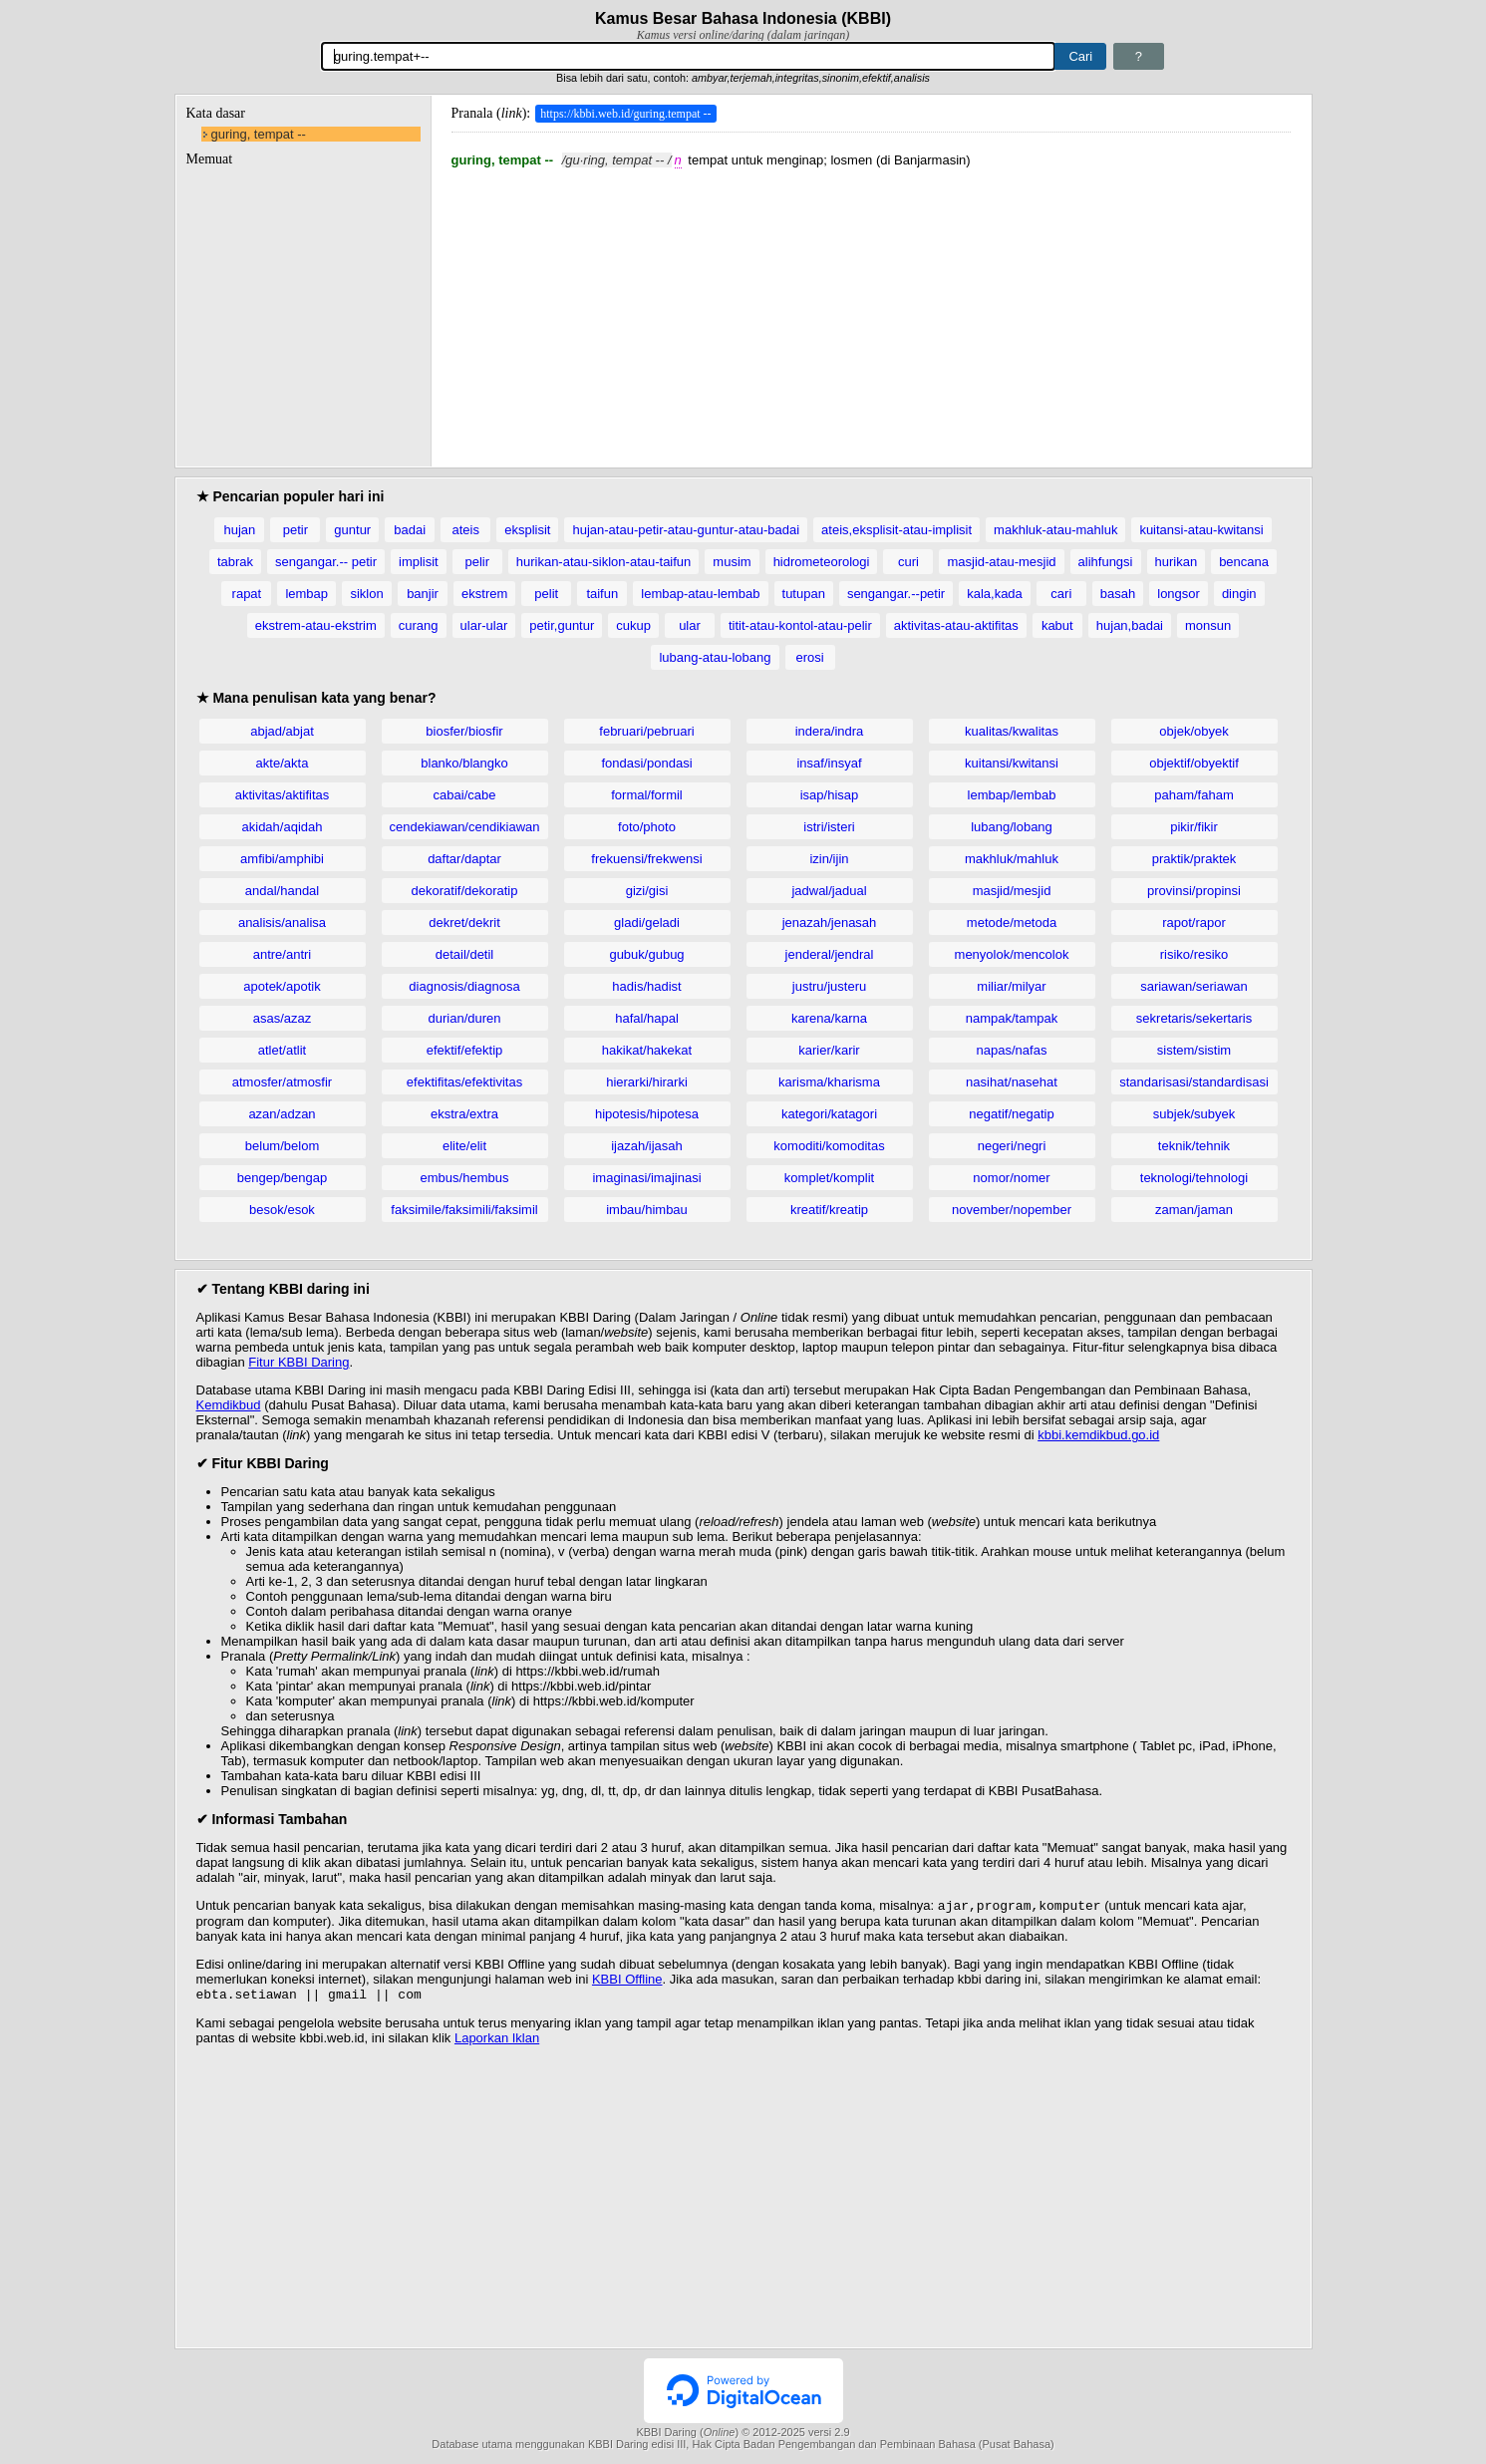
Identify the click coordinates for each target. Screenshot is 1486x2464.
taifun (602, 593)
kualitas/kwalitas (1011, 731)
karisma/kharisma (829, 1082)
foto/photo (647, 826)
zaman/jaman (1194, 1209)
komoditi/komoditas (828, 1145)
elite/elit (464, 1145)
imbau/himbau (647, 1209)
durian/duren (465, 1018)
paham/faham (1194, 794)
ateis (464, 529)
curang (419, 625)
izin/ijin (828, 858)
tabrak (235, 561)
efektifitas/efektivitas (464, 1082)
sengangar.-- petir (326, 561)
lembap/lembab (1012, 794)
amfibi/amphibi (282, 858)
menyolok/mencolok (1012, 954)
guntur (352, 529)
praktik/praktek (1194, 858)
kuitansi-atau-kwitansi (1201, 529)
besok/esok (282, 1209)
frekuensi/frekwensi (646, 858)
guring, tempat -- (258, 134)
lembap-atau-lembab (700, 593)
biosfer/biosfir (464, 731)
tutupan (803, 593)
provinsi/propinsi (1194, 890)
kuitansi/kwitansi (1011, 763)
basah (1117, 593)
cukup (633, 625)
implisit (419, 561)
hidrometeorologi (821, 561)
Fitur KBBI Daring (298, 1362)
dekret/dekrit (464, 922)
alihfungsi (1105, 561)
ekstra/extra (464, 1113)
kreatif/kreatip (829, 1209)
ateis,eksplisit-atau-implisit (896, 529)
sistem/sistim (1194, 1050)
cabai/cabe (465, 794)
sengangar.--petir (896, 593)
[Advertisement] (871, 307)
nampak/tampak (1012, 1018)
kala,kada (995, 593)
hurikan (1176, 561)
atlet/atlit (282, 1050)
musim (731, 561)
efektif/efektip (465, 1050)
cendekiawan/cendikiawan (464, 826)
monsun (1208, 625)
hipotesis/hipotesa (647, 1113)
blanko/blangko (464, 763)
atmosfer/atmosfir (282, 1082)
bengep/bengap (282, 1177)
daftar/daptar (464, 858)
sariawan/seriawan (1194, 986)
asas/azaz (282, 1018)
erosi (809, 657)
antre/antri (282, 954)
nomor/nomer (1011, 1177)
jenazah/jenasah (829, 922)
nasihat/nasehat (1011, 1082)
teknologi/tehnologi (1194, 1177)
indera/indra (829, 731)
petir (295, 529)
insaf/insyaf (828, 763)
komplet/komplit (829, 1177)
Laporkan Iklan (496, 2041)
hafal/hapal (647, 1018)
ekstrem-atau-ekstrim (316, 625)
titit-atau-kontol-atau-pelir (800, 625)
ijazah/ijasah (647, 1145)
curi (908, 561)
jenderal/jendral (829, 954)
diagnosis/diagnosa (464, 986)
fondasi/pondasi (646, 763)
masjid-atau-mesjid (1001, 561)
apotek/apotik (281, 986)
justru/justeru (829, 986)
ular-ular (484, 625)
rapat (247, 593)
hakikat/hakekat (647, 1050)
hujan (239, 529)
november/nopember (1011, 1209)
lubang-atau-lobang (714, 657)
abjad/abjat (282, 731)
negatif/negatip (1011, 1113)
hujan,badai (1129, 625)
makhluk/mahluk (1011, 858)
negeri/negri (1012, 1145)
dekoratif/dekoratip (465, 890)
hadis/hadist (646, 986)
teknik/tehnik (1194, 1145)
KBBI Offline (627, 1981)
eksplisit (527, 529)
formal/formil (647, 794)
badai (410, 529)
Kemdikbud (228, 1404)
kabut (1057, 625)
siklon (366, 593)
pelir (476, 561)
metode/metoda (1011, 922)
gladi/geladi (647, 922)
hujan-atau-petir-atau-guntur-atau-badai (685, 529)
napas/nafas (1012, 1050)
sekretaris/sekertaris (1194, 1018)
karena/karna (829, 1018)
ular (690, 625)
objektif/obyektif (1194, 763)
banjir (423, 593)
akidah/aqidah (282, 826)
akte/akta (282, 763)
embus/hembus (465, 1177)
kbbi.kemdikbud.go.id (1098, 1434)
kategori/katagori (829, 1113)
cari (1060, 593)
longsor (1178, 593)
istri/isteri (828, 826)
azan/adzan (281, 1113)
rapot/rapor (1194, 922)
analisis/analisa (282, 922)
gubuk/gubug (646, 954)
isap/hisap (829, 794)
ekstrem (484, 593)
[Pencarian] (688, 56)
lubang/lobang (1011, 826)
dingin (1239, 593)
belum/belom (282, 1145)
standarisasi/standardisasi (1194, 1082)
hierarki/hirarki (647, 1082)
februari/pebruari (646, 731)
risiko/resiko (1194, 954)
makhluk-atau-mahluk (1055, 529)
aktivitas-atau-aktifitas (956, 625)
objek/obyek (1193, 731)
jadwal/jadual (828, 890)
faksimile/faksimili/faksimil (464, 1209)
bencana (1244, 561)
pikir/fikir (1194, 826)
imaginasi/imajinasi (646, 1177)
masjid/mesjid (1012, 890)
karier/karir (828, 1050)
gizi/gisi (647, 890)
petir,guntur (561, 625)
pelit (546, 593)
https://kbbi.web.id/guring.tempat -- (625, 114)
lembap (306, 593)
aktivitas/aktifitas (282, 794)
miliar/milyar (1011, 986)
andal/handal (282, 890)
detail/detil (465, 954)
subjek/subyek (1194, 1113)
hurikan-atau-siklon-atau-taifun (604, 561)
